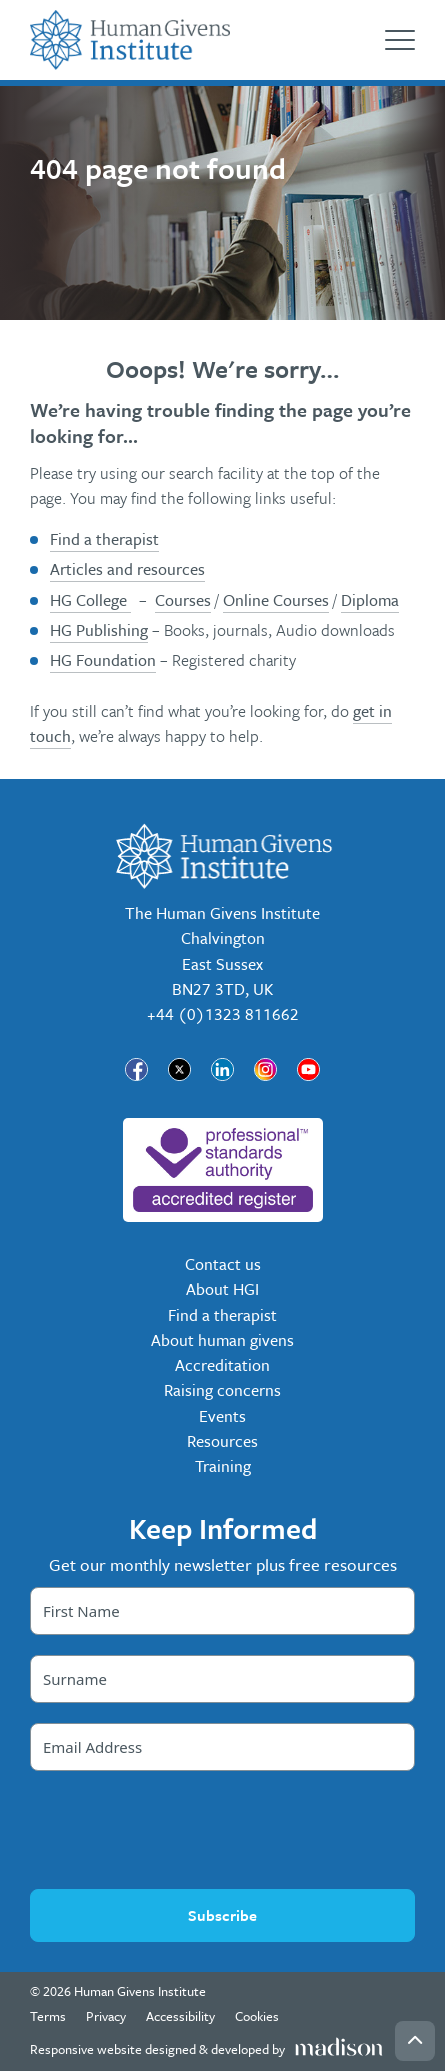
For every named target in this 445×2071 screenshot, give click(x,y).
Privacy (106, 2016)
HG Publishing (99, 630)
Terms (48, 2016)
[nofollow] (223, 1170)
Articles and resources (127, 569)
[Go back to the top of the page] (415, 2041)
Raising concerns (222, 1390)
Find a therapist (104, 539)
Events (222, 1416)
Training (223, 1466)
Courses (183, 600)
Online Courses (276, 600)
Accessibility (180, 2016)
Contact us (223, 1264)
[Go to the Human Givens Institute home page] (130, 40)
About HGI (222, 1289)
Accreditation (222, 1365)
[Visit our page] (136, 1069)
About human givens (222, 1340)
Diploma (370, 600)
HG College (90, 600)
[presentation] (223, 1830)
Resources (222, 1441)
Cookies (257, 2016)
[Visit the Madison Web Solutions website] (206, 2049)
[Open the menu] (400, 40)
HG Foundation (103, 660)
